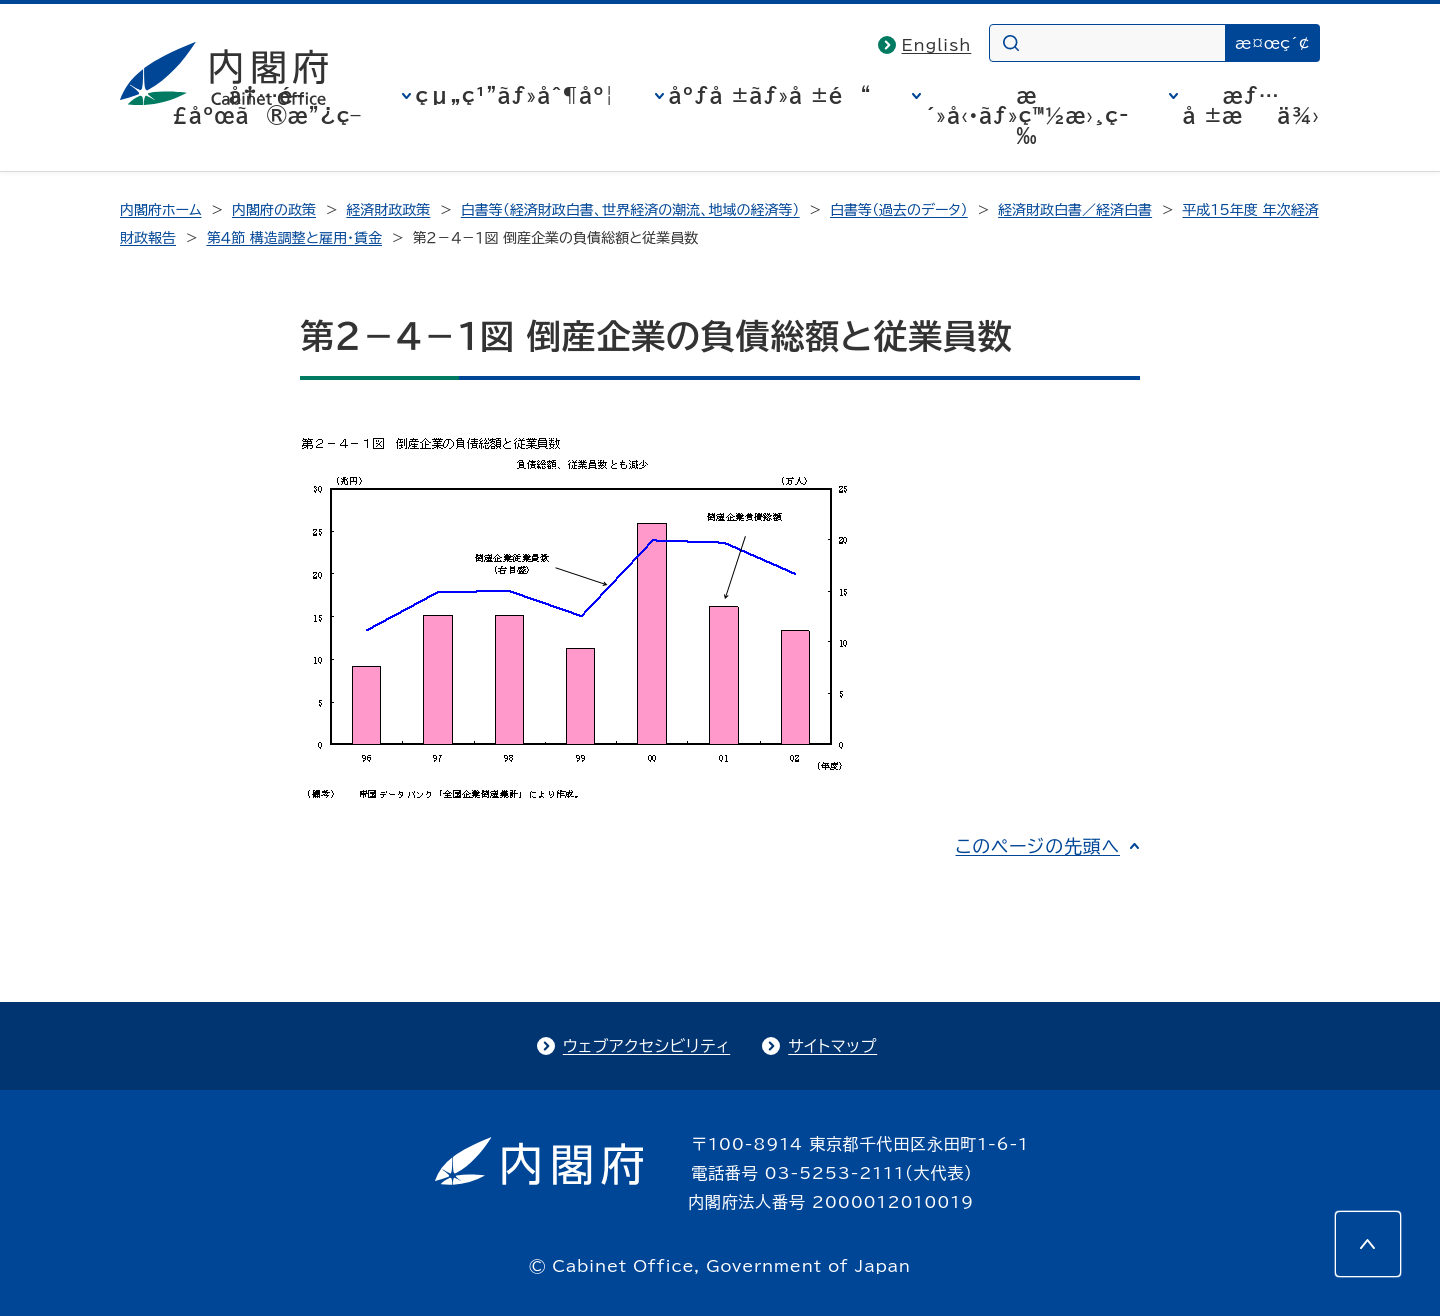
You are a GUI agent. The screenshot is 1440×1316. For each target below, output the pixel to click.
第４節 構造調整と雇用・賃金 (293, 238)
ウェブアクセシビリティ (646, 1046)
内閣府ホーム (160, 210)
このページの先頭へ (1037, 846)
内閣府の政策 (274, 210)
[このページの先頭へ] (1368, 1244)
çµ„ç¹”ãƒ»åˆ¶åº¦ (515, 95)
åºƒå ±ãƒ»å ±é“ (770, 95)
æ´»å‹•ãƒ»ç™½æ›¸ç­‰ (1027, 115)
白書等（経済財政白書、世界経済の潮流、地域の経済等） (630, 210)
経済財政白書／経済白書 (1075, 210)
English (937, 45)
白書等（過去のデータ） (899, 210)
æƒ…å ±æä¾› (1251, 105)
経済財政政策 (388, 210)
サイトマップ (832, 1046)
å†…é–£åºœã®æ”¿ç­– (267, 105)
